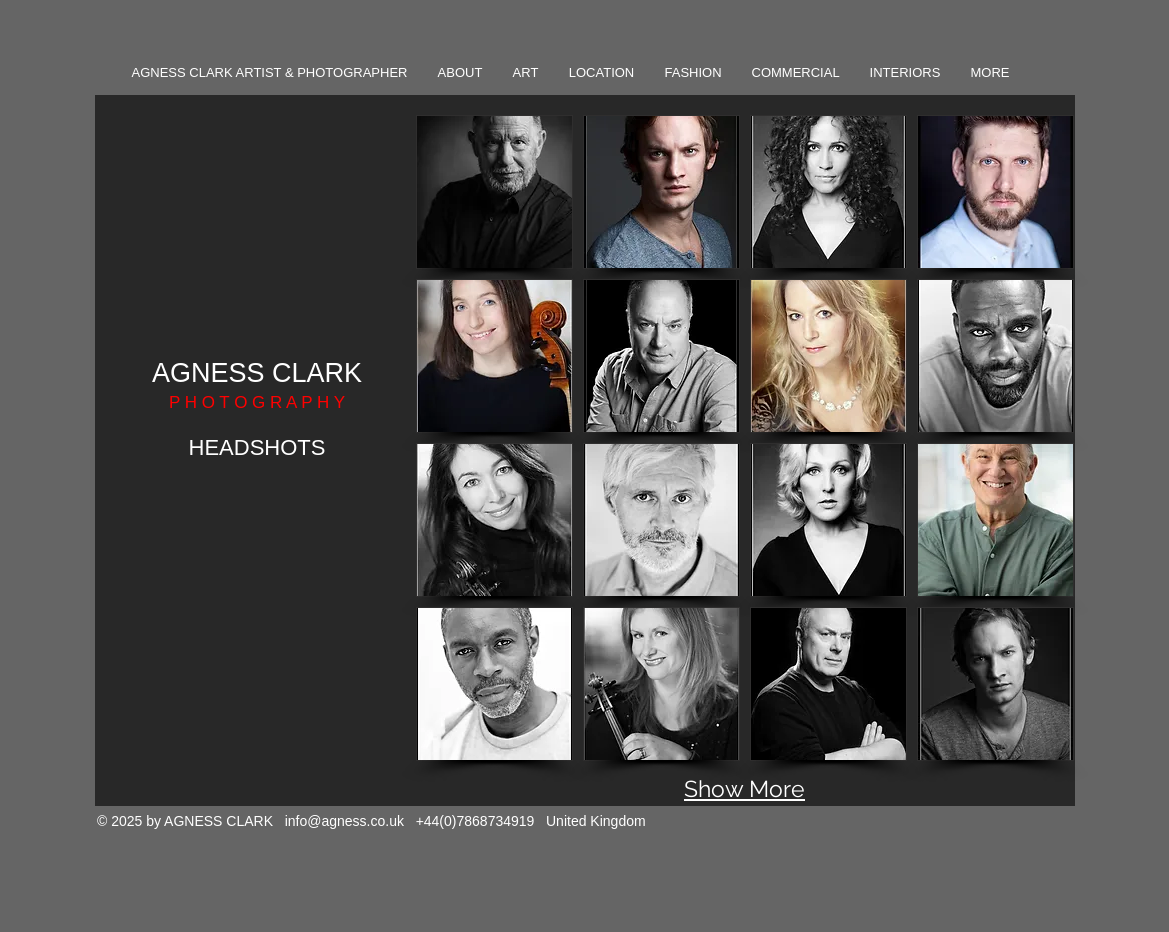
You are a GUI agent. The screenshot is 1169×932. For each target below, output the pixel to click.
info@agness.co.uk (344, 821)
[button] (494, 192)
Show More (744, 788)
